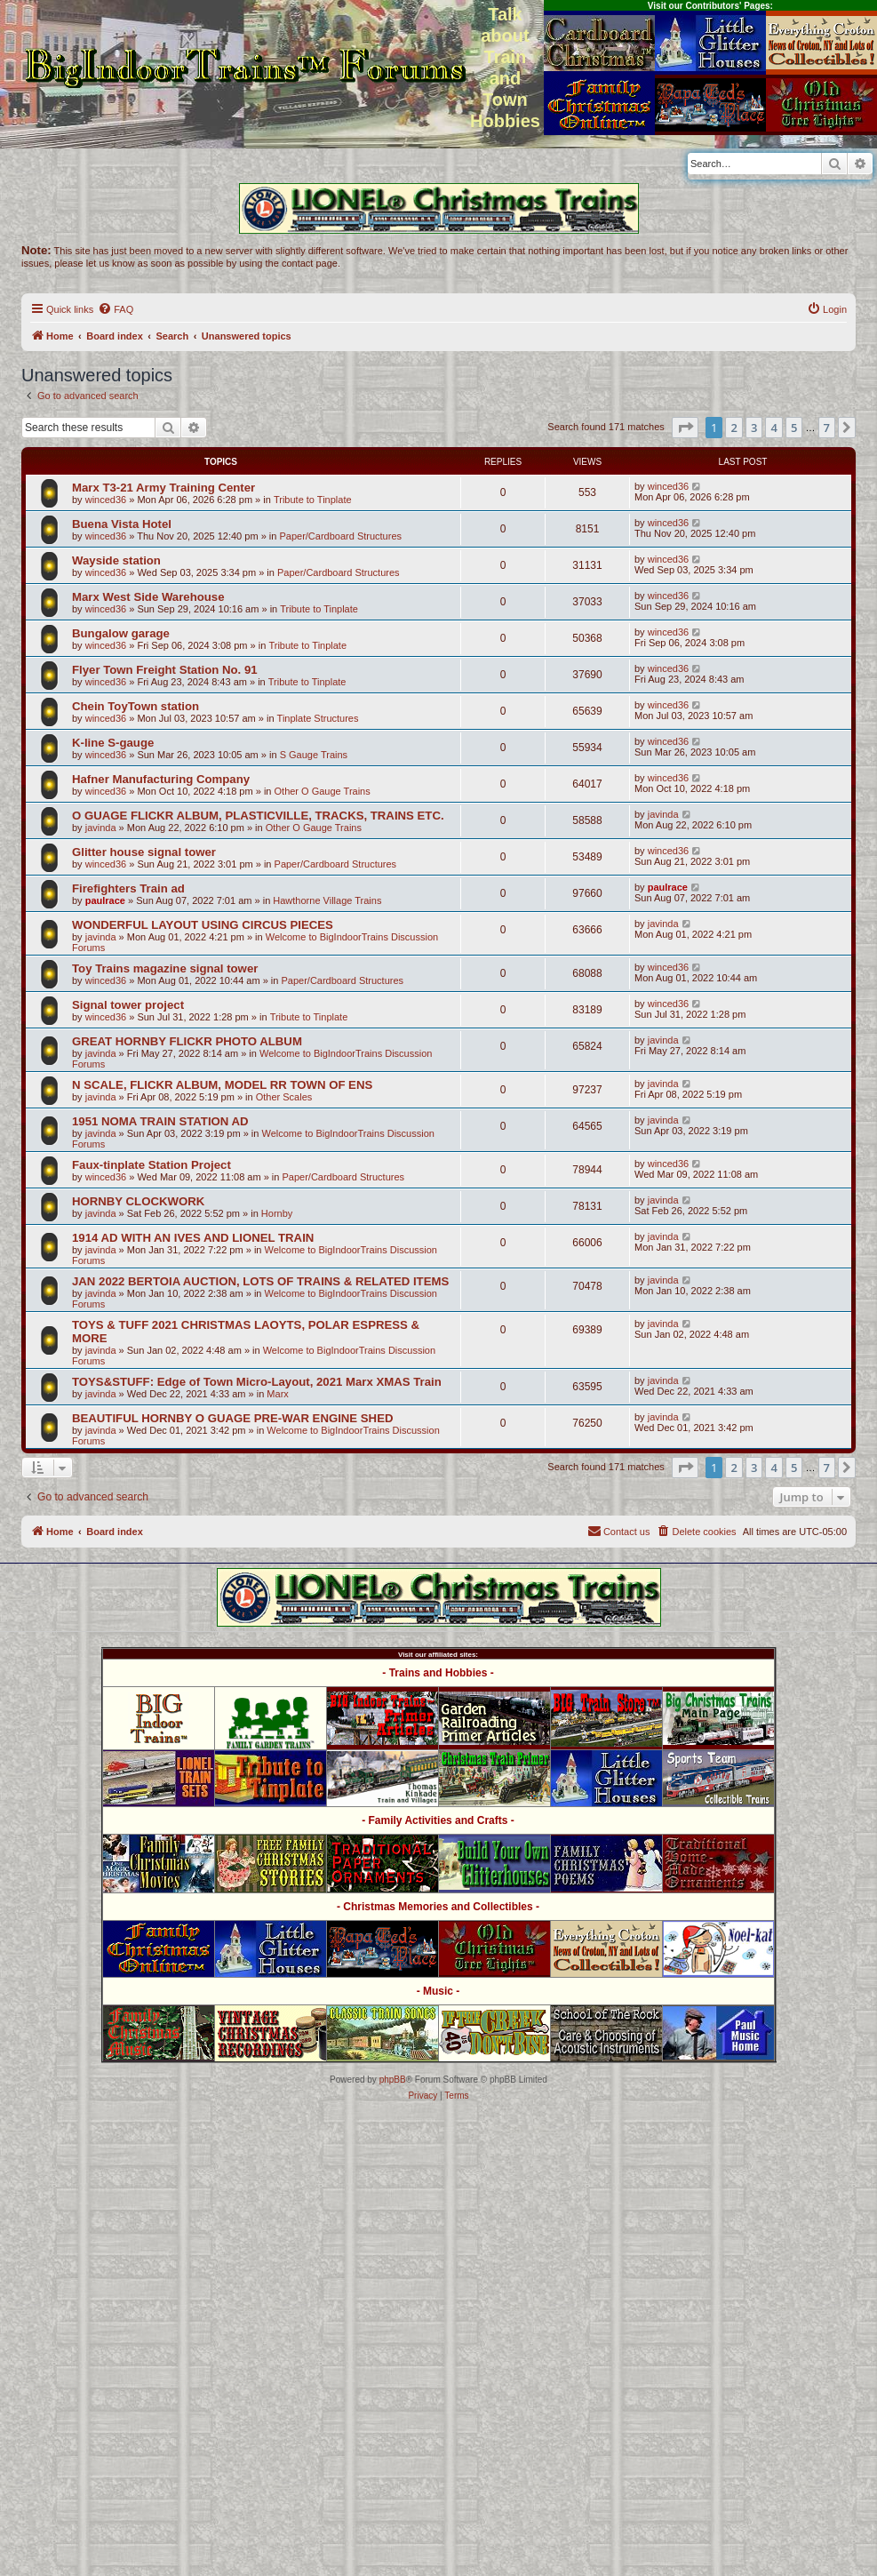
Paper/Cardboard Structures (340, 536)
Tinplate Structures (318, 718)
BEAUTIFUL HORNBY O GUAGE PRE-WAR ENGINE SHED (232, 1418)
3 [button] (754, 428)
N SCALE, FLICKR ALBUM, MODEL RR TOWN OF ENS (222, 1085)
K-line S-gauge (113, 742)
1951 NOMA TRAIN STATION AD (160, 1121)
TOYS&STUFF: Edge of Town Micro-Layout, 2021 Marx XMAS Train (257, 1381)
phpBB (392, 2079)
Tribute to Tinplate (313, 499)
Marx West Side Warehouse (148, 597)
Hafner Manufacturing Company (161, 779)
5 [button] (794, 428)
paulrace (105, 900)
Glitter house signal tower (144, 852)
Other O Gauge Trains (323, 791)
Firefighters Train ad (128, 888)
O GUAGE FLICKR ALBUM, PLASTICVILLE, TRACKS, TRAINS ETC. (258, 815)
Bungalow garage (121, 633)
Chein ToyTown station (135, 706)
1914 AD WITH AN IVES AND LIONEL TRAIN (193, 1237)
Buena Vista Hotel (121, 524)
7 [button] (827, 428)
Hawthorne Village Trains (327, 900)
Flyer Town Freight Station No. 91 (165, 669)
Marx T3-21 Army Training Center (163, 487)
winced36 (105, 499)
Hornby (276, 1213)
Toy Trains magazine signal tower (165, 968)
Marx (277, 1393)
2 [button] (733, 428)
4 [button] (773, 428)
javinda (100, 827)
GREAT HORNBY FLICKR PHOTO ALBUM (187, 1041)
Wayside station (116, 560)
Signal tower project (128, 1005)
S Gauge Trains (313, 754)
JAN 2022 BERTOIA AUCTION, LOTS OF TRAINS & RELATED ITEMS (260, 1281)
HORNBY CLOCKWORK (138, 1201)
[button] (685, 427)
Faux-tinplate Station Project (151, 1165)
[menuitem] (115, 309)
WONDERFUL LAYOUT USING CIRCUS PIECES (202, 925)
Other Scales (284, 1097)
